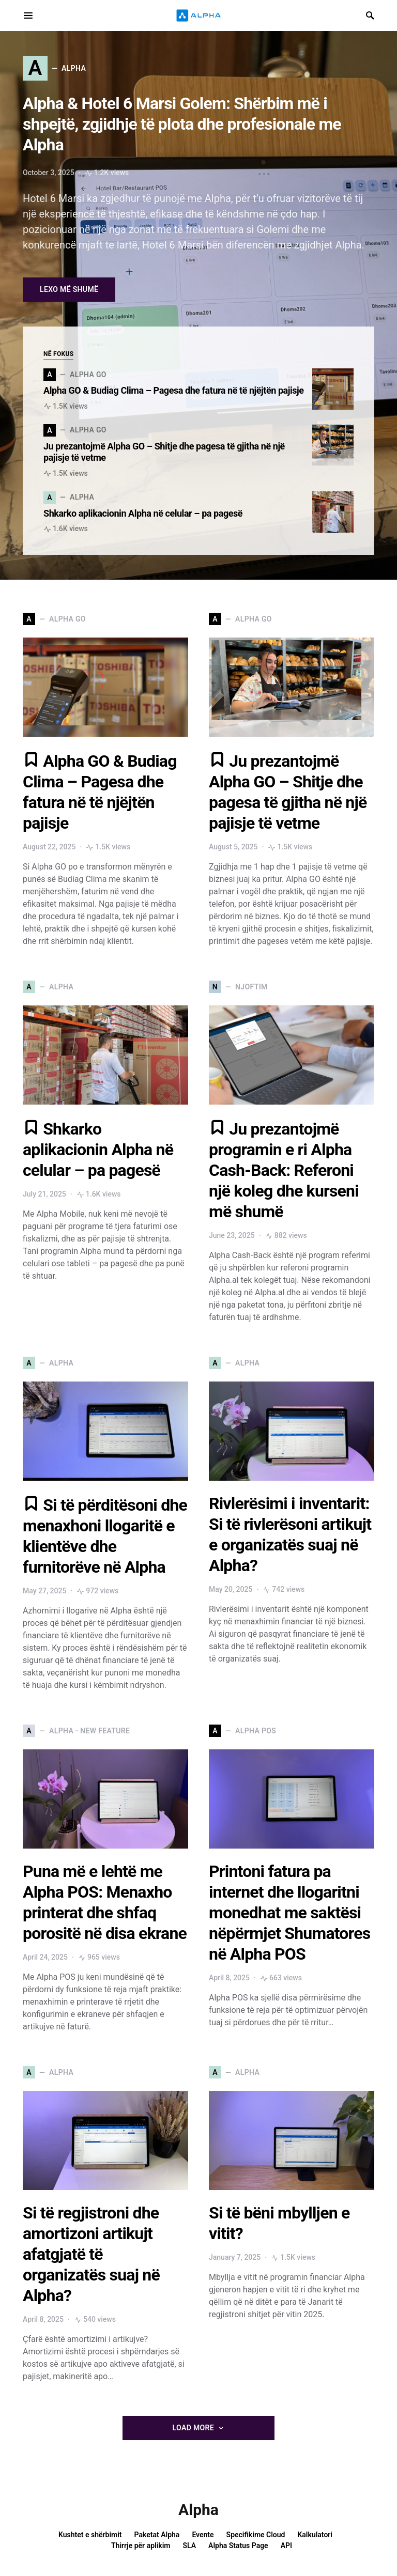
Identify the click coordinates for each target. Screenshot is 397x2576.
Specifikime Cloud (255, 2535)
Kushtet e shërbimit (90, 2535)
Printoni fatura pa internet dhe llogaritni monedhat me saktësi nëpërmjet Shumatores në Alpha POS (289, 1912)
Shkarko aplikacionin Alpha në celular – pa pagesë (144, 513)
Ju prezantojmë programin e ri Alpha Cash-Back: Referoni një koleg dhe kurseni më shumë (284, 1170)
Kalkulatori (314, 2535)
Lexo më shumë (69, 289)
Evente (202, 2535)
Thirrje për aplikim (141, 2545)
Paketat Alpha (157, 2535)
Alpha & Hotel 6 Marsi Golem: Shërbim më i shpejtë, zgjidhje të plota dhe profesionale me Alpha (182, 124)
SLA (189, 2545)
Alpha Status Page (238, 2545)
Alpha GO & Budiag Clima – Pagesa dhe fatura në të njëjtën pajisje (173, 390)
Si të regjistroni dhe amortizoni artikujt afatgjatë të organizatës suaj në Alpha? (91, 2254)
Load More (193, 2428)
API (286, 2545)
